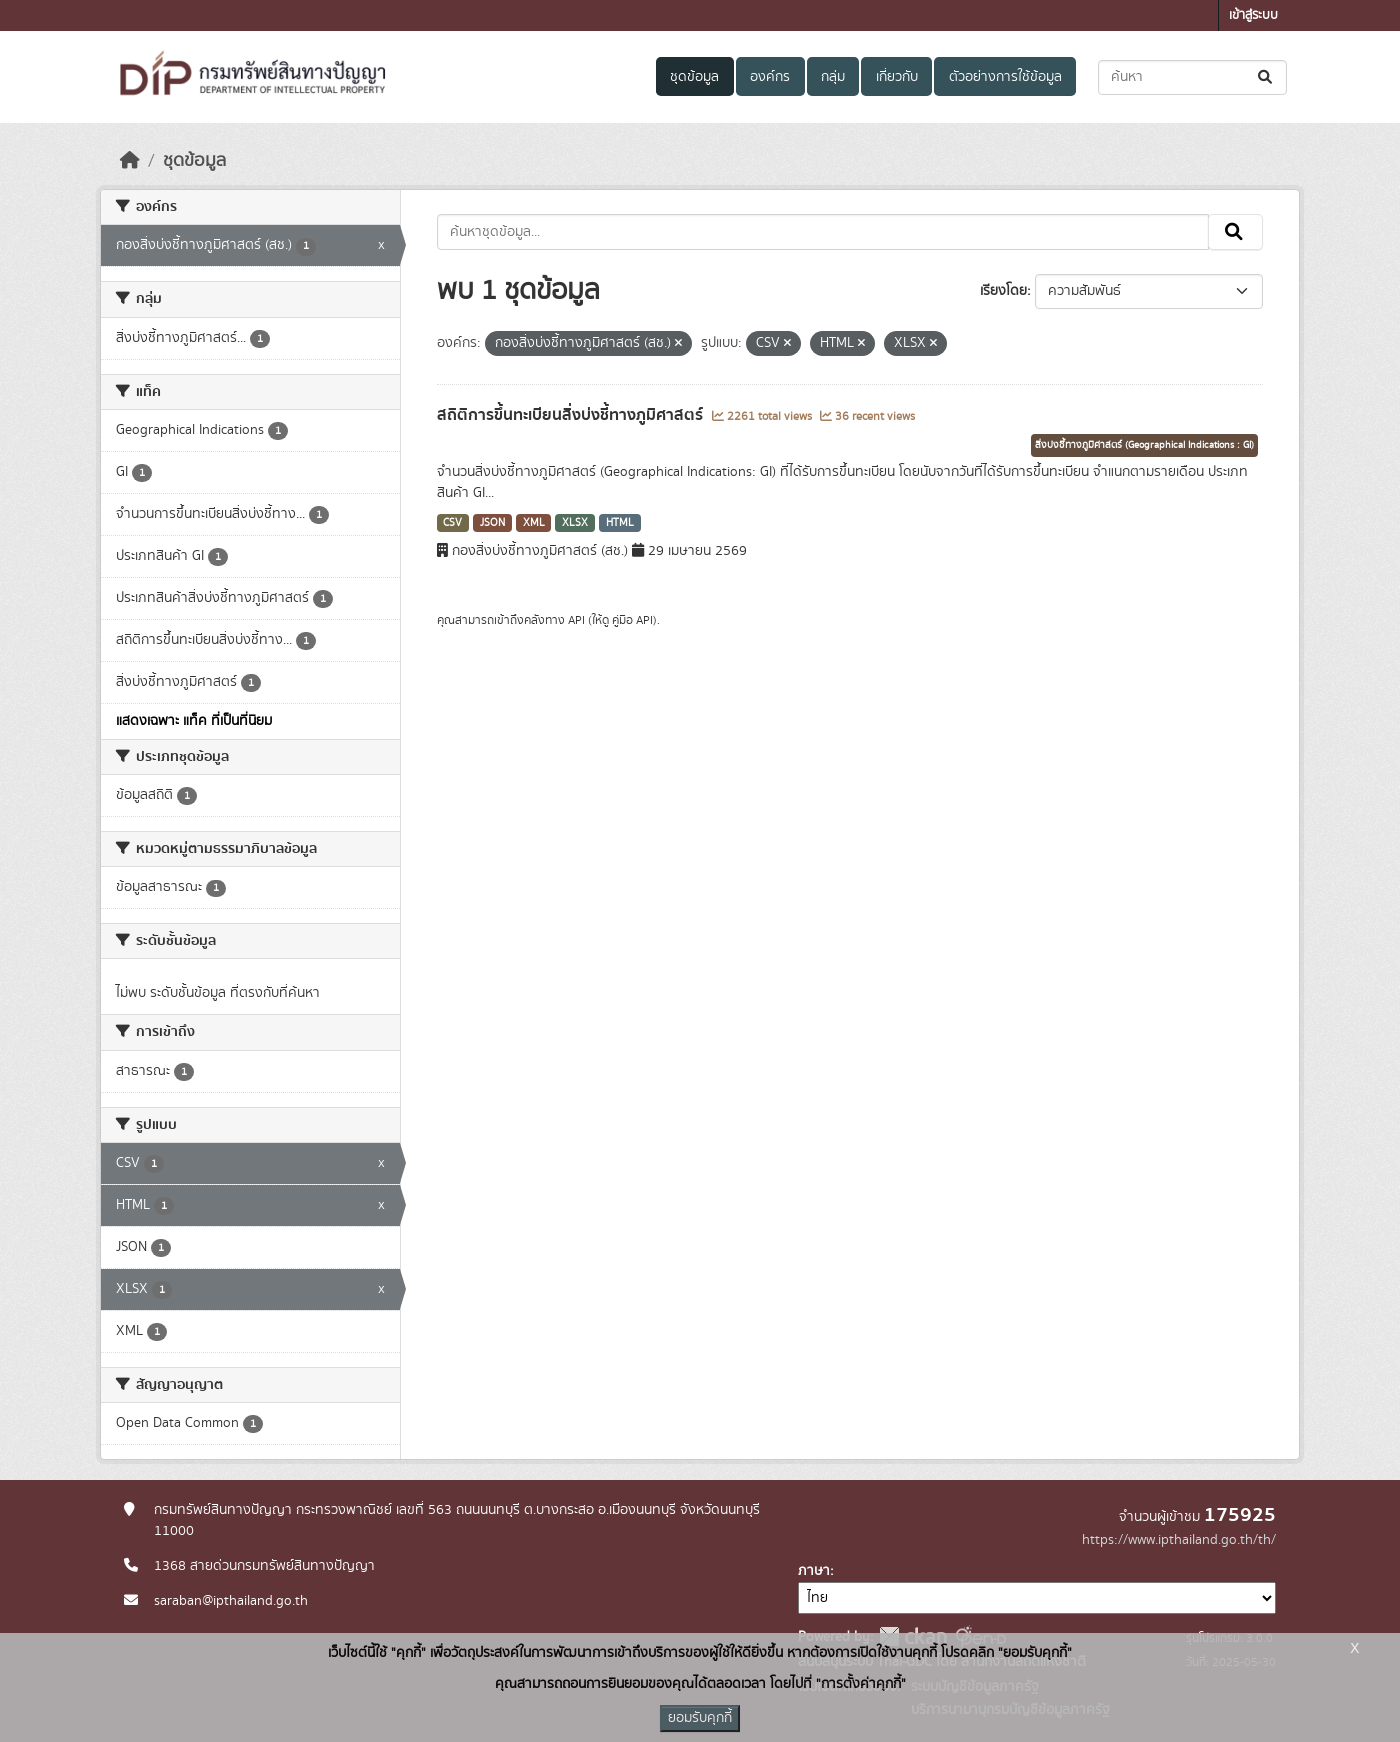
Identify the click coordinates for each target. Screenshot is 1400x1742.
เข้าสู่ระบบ (1253, 15)
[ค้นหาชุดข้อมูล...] (1192, 77)
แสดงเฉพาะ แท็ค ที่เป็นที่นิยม (194, 721)
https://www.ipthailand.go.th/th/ (1179, 1540)
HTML (620, 523)
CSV (452, 523)
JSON (492, 523)
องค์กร (770, 77)
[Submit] (1266, 77)
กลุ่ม (833, 77)
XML (534, 523)
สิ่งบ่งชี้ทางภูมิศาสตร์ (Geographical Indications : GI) (1144, 445)
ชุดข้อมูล (694, 77)
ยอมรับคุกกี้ (700, 1718)
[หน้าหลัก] (130, 161)
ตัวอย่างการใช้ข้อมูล (1005, 77)
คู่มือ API (632, 620)
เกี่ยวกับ (897, 77)
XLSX (575, 523)
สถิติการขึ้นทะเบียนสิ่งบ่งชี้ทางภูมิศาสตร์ (572, 415)
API (576, 620)
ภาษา (814, 1571)
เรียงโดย (1003, 291)
